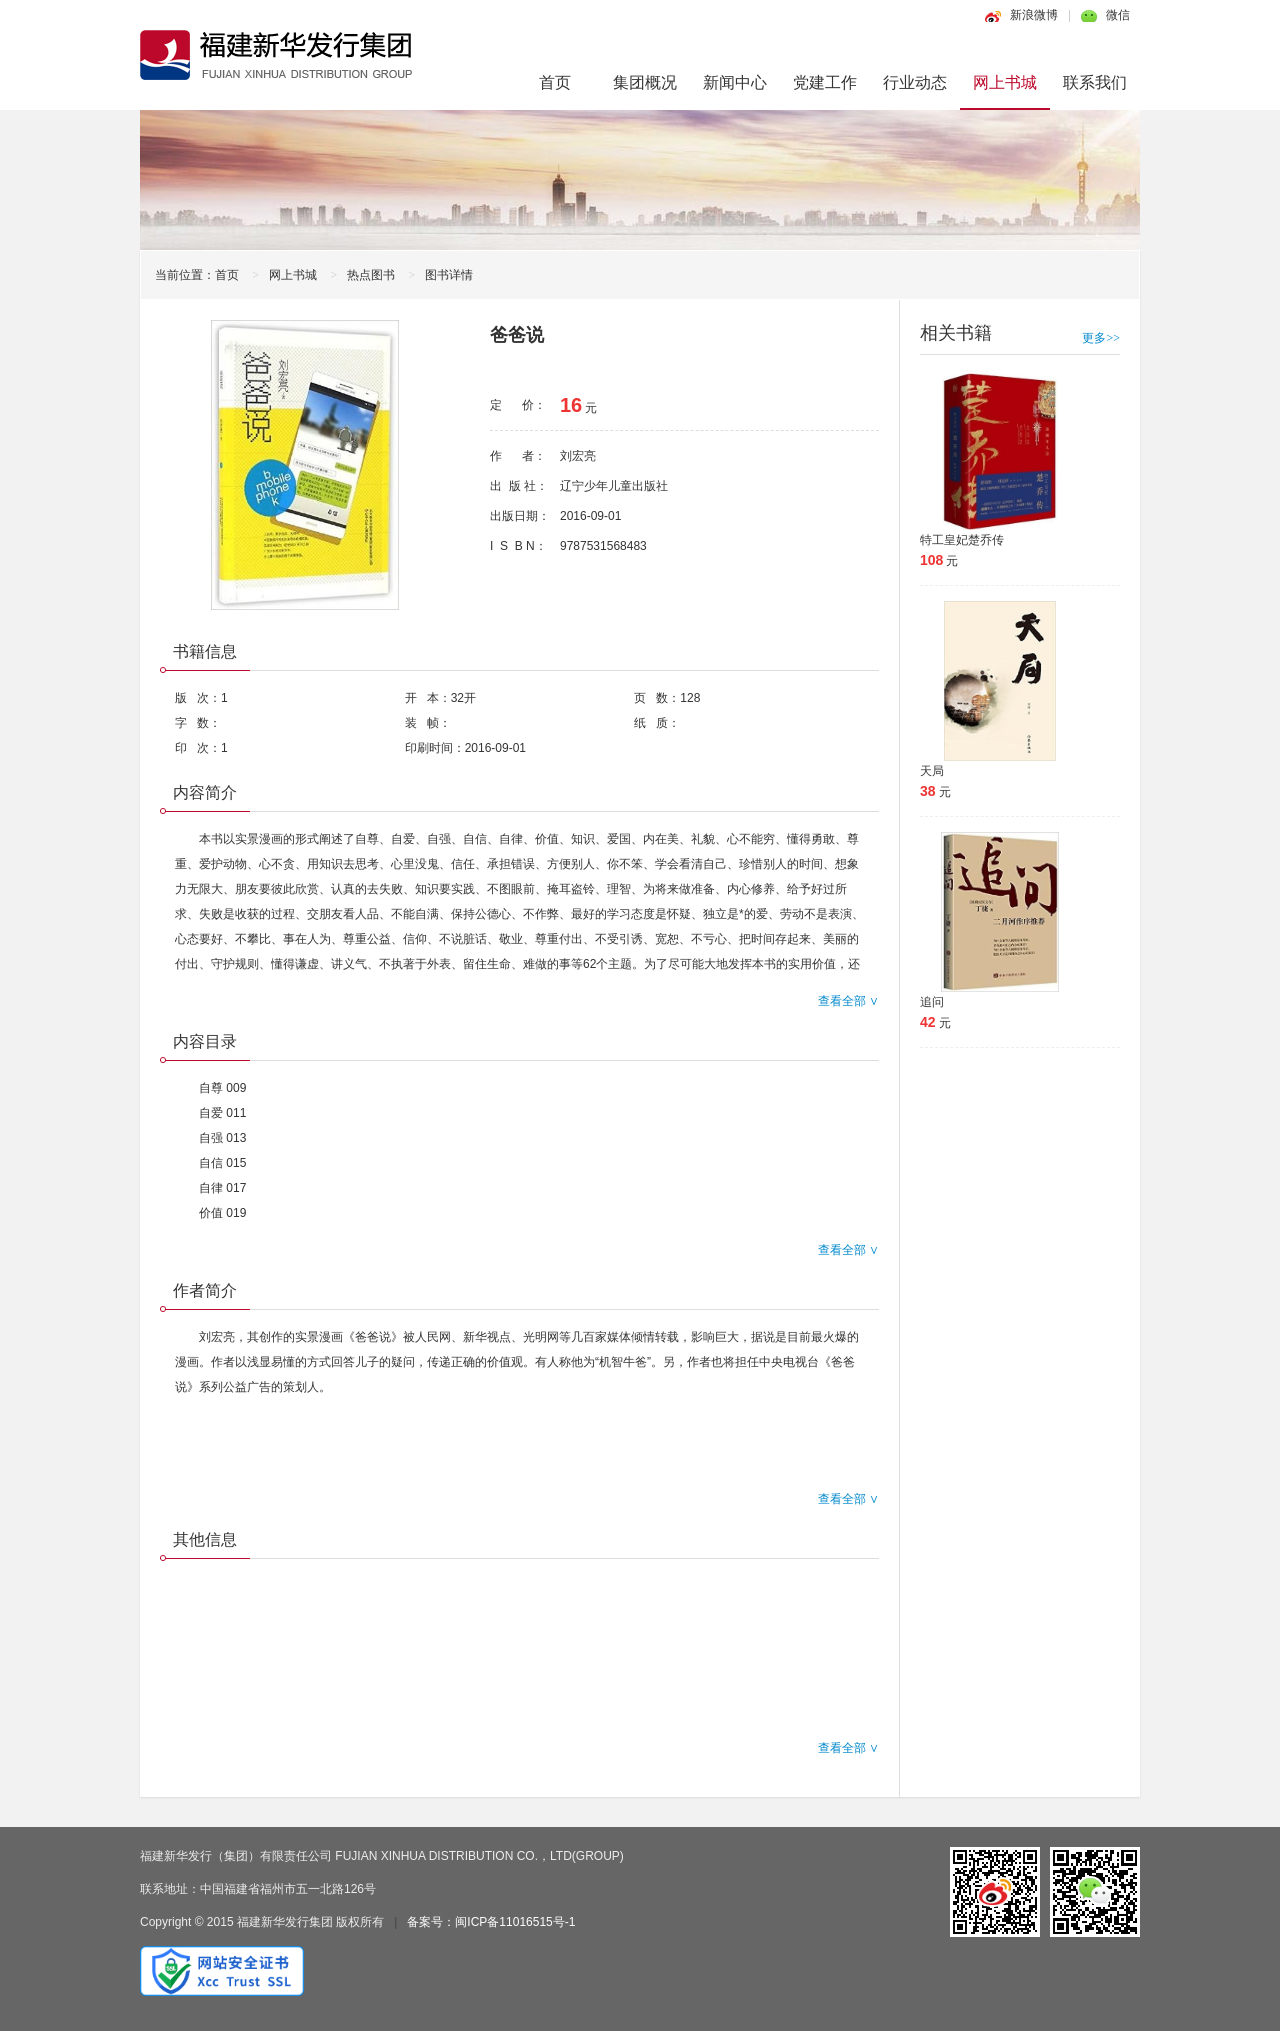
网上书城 (1005, 82)
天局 (932, 771)
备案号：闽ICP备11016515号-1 (491, 1922)
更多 (1101, 338)
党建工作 (825, 82)
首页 (555, 82)
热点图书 (371, 275)
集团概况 (645, 82)
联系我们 (1095, 82)
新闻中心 (735, 82)
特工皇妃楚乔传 (962, 540)
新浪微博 (1034, 15)
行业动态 (915, 82)
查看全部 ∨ (848, 1001)
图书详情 (449, 275)
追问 (932, 1002)
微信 (1118, 15)
